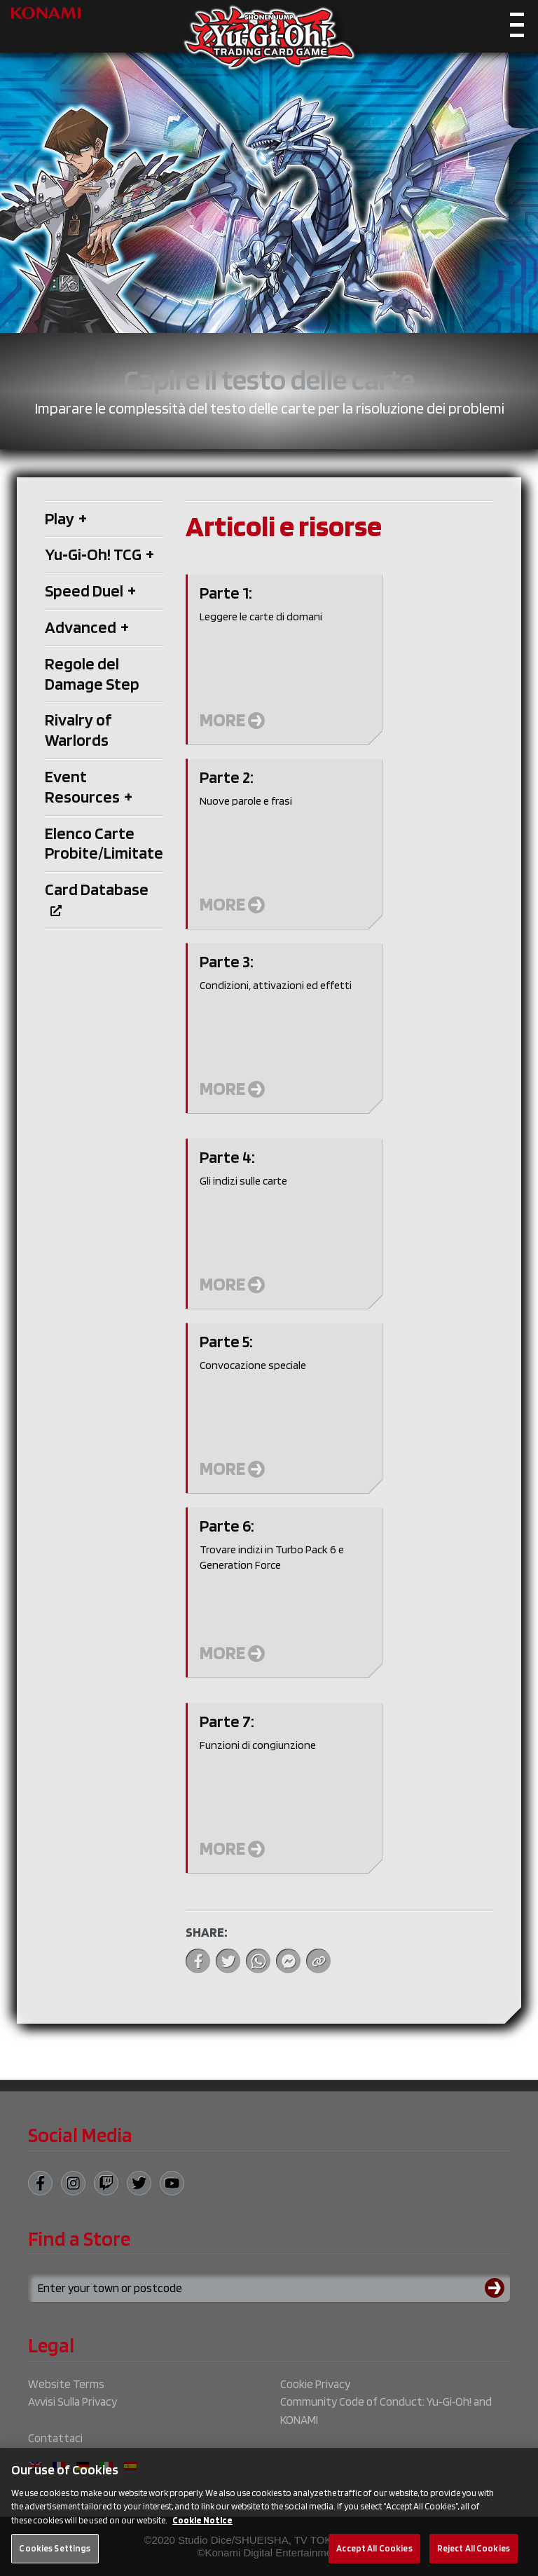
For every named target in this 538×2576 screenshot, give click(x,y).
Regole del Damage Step (92, 673)
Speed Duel (90, 590)
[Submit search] (497, 2288)
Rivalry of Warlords (78, 729)
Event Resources (88, 786)
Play (66, 518)
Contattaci (55, 2438)
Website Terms (66, 2384)
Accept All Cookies (374, 2556)
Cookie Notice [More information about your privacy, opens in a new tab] (202, 2528)
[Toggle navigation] (517, 28)
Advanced (87, 627)
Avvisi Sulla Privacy (72, 2401)
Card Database (97, 897)
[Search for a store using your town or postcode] (269, 2288)
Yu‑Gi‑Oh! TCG (99, 554)
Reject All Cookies (473, 2556)
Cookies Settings (54, 2556)
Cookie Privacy (315, 2384)
